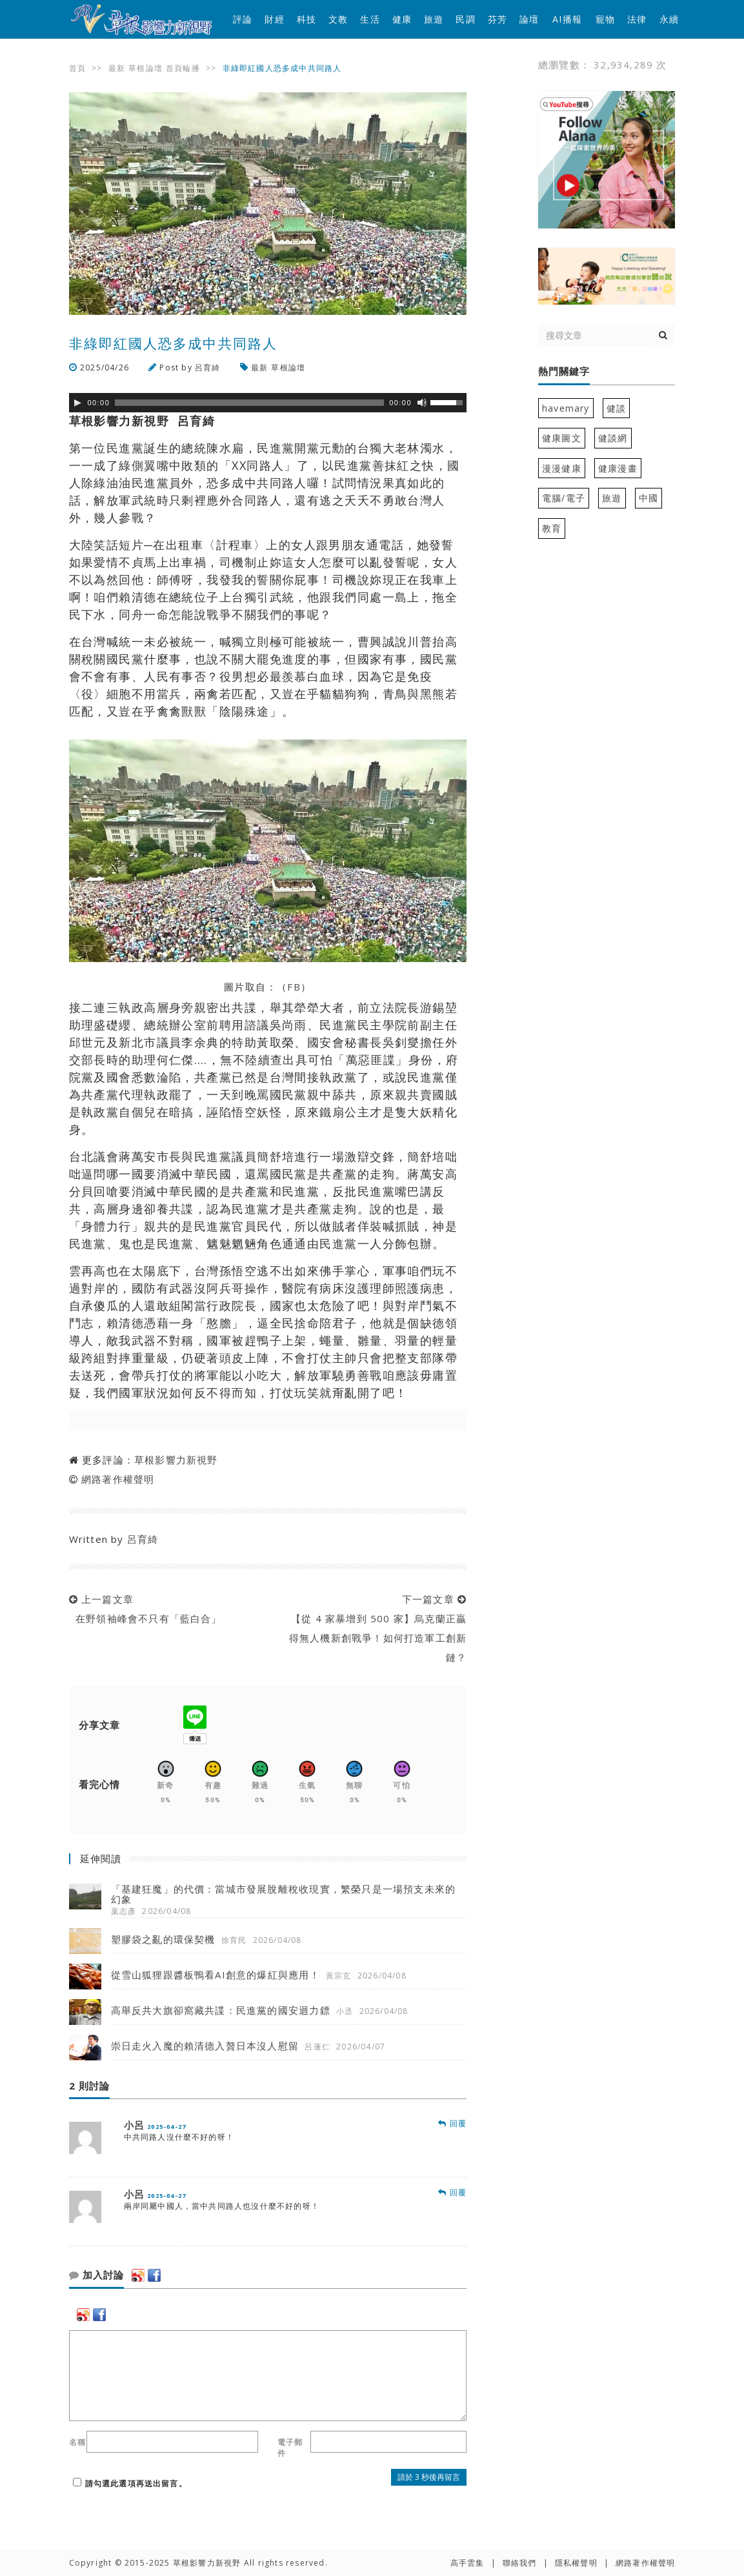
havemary (566, 408)
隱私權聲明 (576, 2562)
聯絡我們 (520, 2562)
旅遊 (433, 19)
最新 (116, 68)
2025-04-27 (166, 2126)
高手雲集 (467, 2562)
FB (294, 986)
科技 (306, 19)
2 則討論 (89, 2086)
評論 (242, 19)
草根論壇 (145, 68)
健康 (402, 19)
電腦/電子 (563, 498)
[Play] (77, 402)
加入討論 (96, 2275)
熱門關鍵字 (564, 371)
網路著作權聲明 (117, 1479)
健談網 (613, 438)
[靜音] (422, 402)
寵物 (605, 19)
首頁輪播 (183, 68)
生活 (369, 19)
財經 (274, 19)
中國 (648, 498)
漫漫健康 (561, 468)
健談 (616, 408)
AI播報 (567, 19)
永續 (669, 19)
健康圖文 (561, 438)
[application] (268, 402)
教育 (551, 528)
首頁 (77, 68)
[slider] (249, 402)
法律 (637, 19)
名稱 (77, 2442)
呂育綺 (208, 367)
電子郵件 (290, 2448)
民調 (465, 19)
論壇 (529, 19)
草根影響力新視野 (176, 1459)
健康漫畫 (618, 468)
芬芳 (497, 19)
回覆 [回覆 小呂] (452, 2123)
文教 (338, 19)
